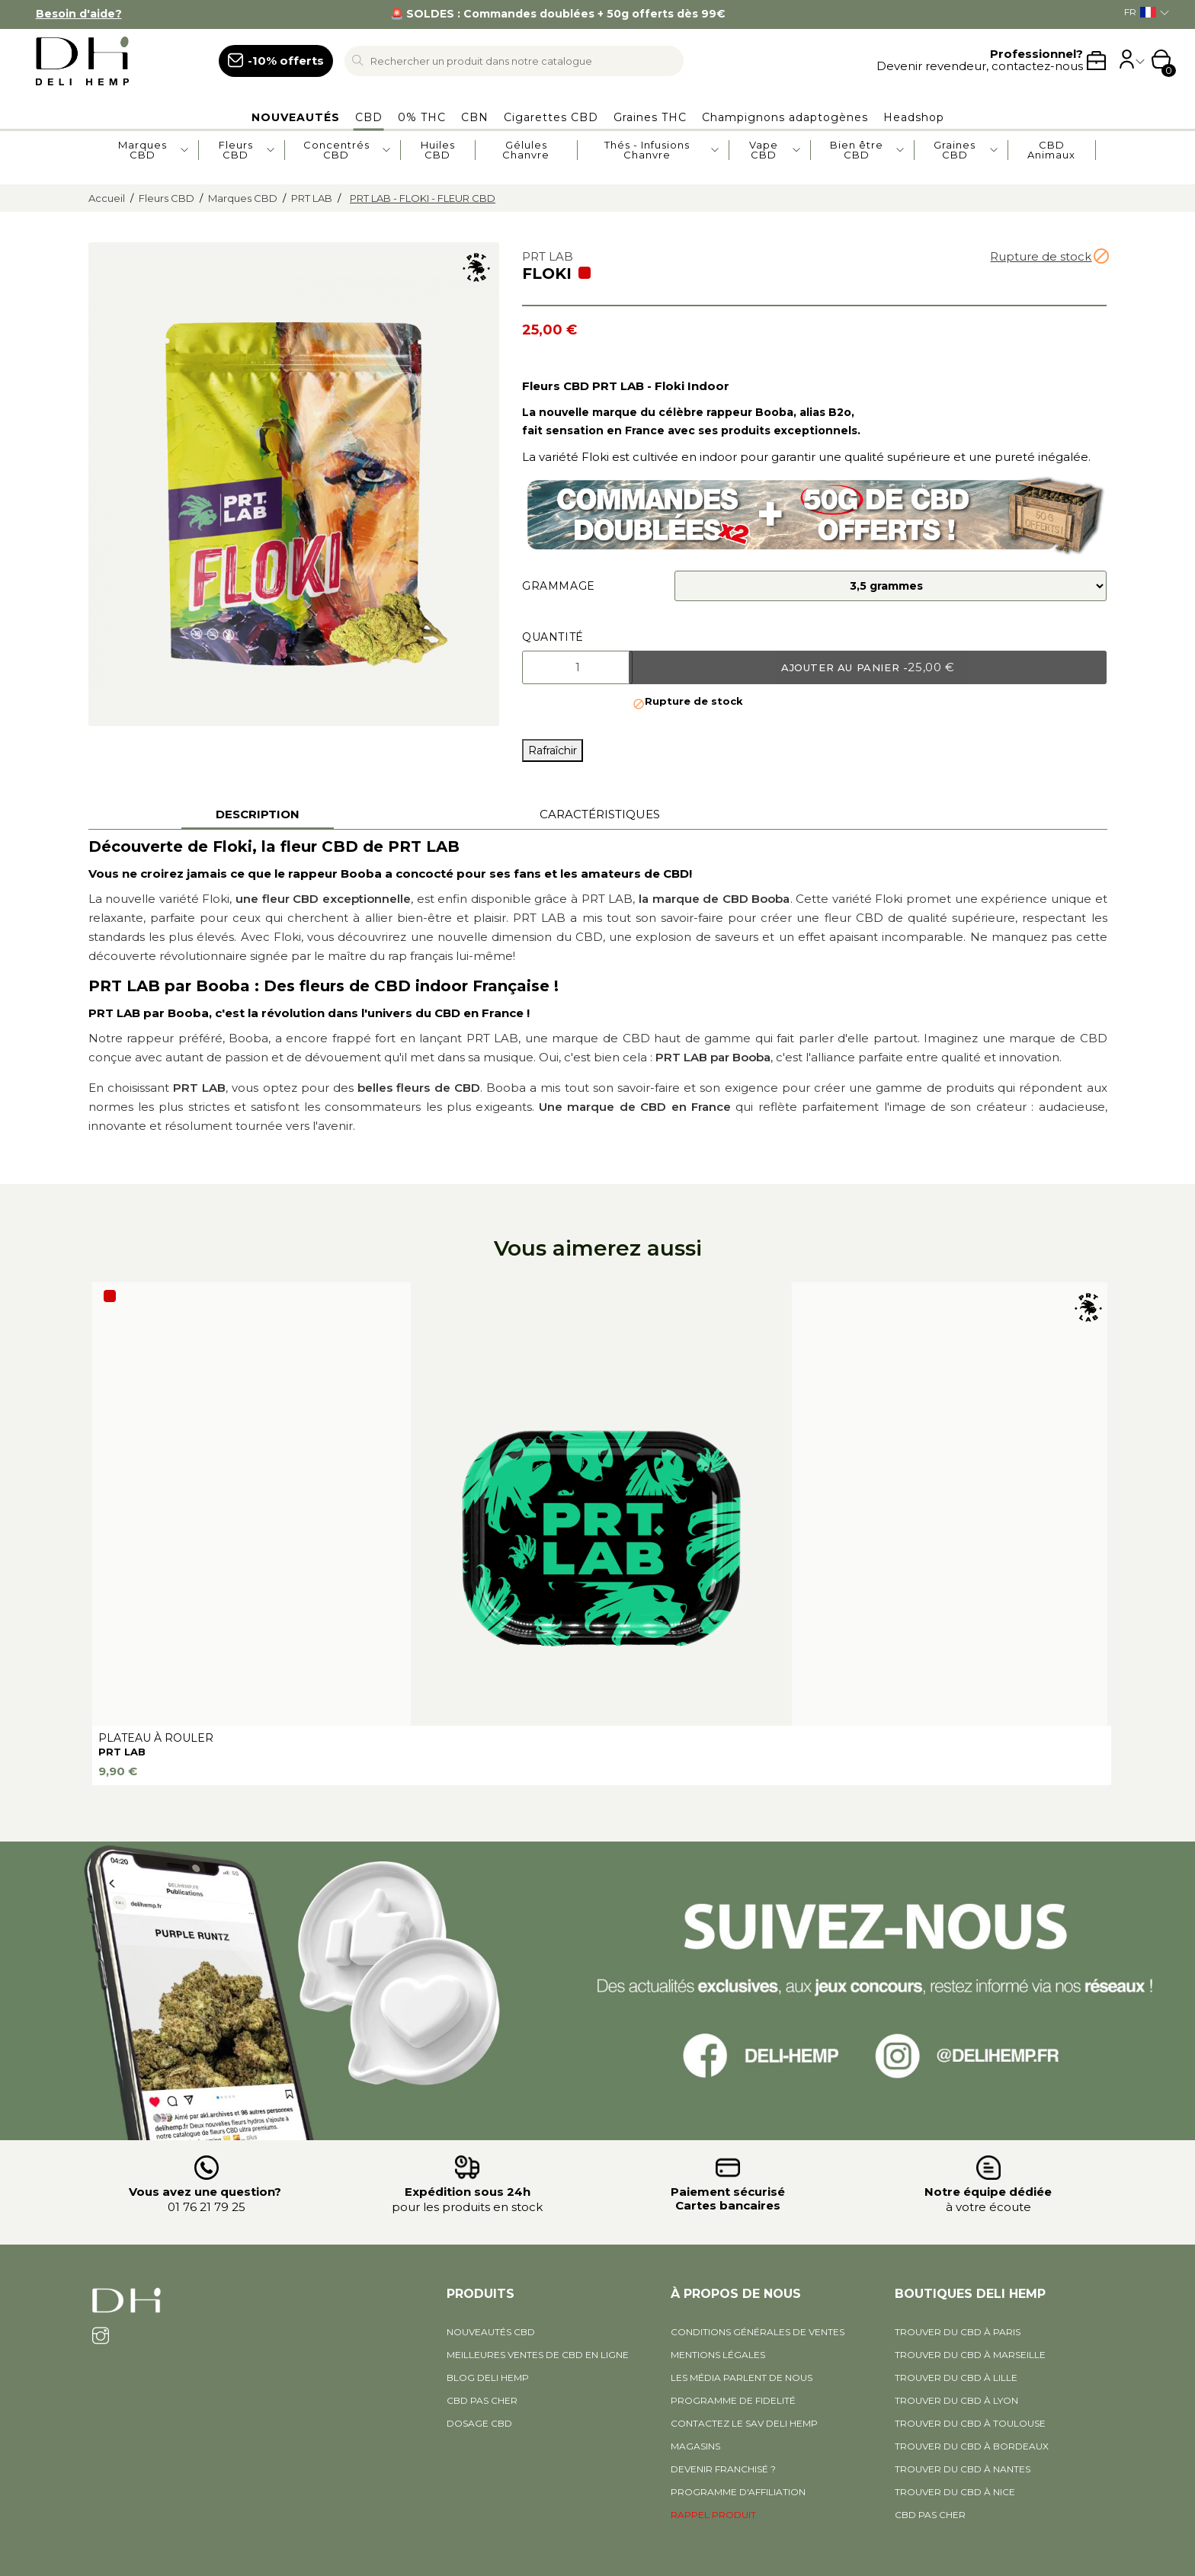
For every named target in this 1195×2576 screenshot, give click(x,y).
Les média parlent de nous (741, 2377)
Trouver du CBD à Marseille (970, 2354)
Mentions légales (718, 2354)
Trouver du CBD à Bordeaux (972, 2446)
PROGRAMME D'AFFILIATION (738, 2492)
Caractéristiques (600, 814)
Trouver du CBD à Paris (957, 2332)
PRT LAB (122, 1752)
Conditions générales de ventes (757, 2332)
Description (258, 814)
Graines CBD (955, 150)
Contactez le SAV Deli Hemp (744, 2423)
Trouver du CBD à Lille (956, 2377)
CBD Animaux (1051, 150)
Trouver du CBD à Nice (955, 2492)
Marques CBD (142, 150)
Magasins (695, 2446)
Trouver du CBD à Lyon (956, 2400)
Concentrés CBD (336, 150)
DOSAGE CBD (479, 2423)
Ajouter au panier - (868, 667)
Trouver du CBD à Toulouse (970, 2423)
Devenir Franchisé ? (723, 2469)
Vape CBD (763, 150)
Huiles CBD (438, 150)
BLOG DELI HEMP (488, 2377)
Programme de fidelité (733, 2400)
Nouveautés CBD (491, 2332)
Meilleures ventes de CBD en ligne (538, 2354)
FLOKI (547, 273)
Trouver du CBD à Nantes (962, 2469)
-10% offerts (286, 60)
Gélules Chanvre (525, 150)
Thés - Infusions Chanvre (647, 150)
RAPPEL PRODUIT (713, 2514)
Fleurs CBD (236, 150)
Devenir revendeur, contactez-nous (979, 60)
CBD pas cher (482, 2400)
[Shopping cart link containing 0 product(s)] (1161, 61)
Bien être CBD (856, 150)
